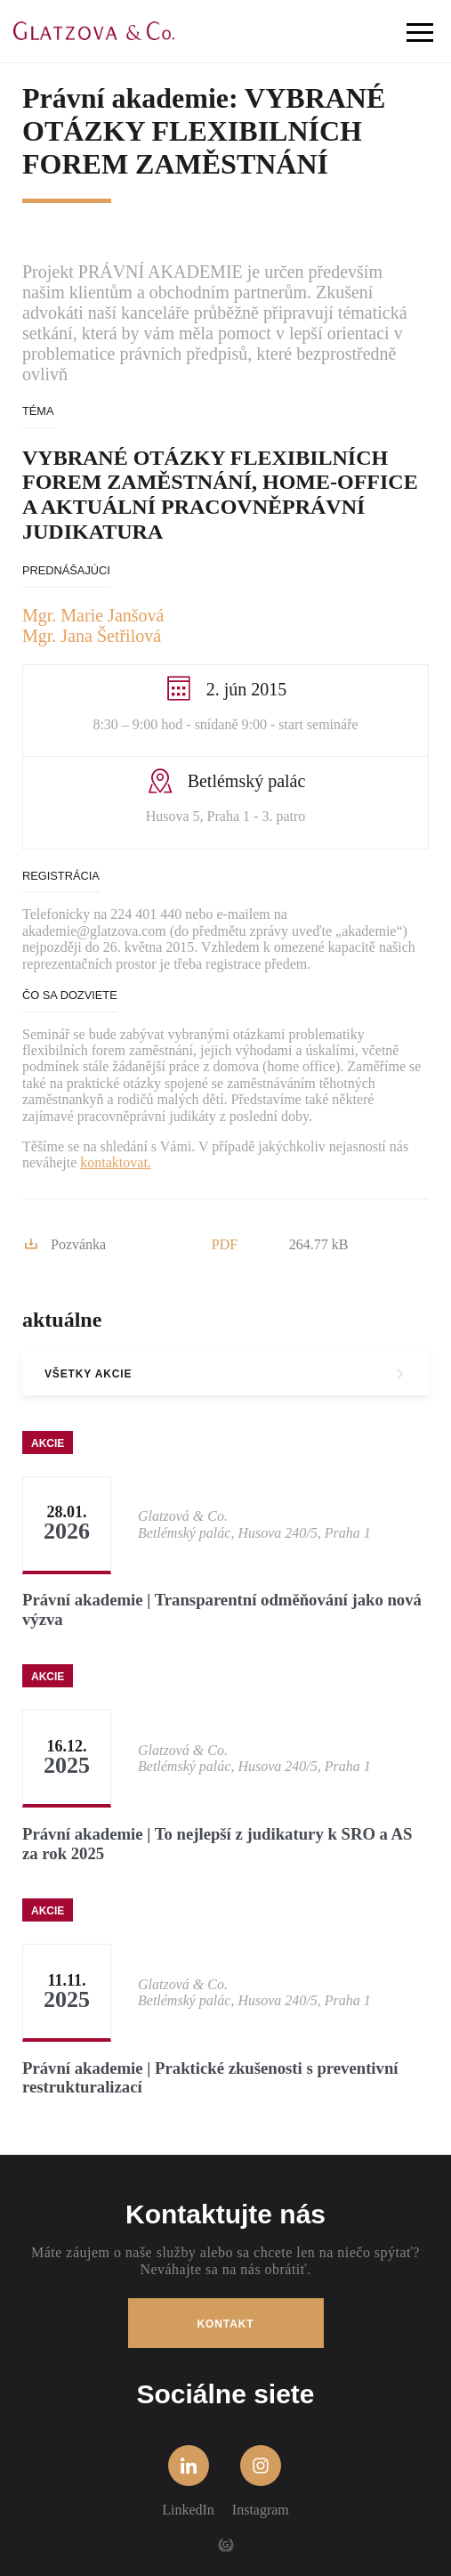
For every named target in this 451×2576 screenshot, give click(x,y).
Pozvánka (65, 1245)
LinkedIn (188, 2481)
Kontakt (225, 2324)
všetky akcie (88, 1374)
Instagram (260, 2481)
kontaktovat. (115, 1162)
